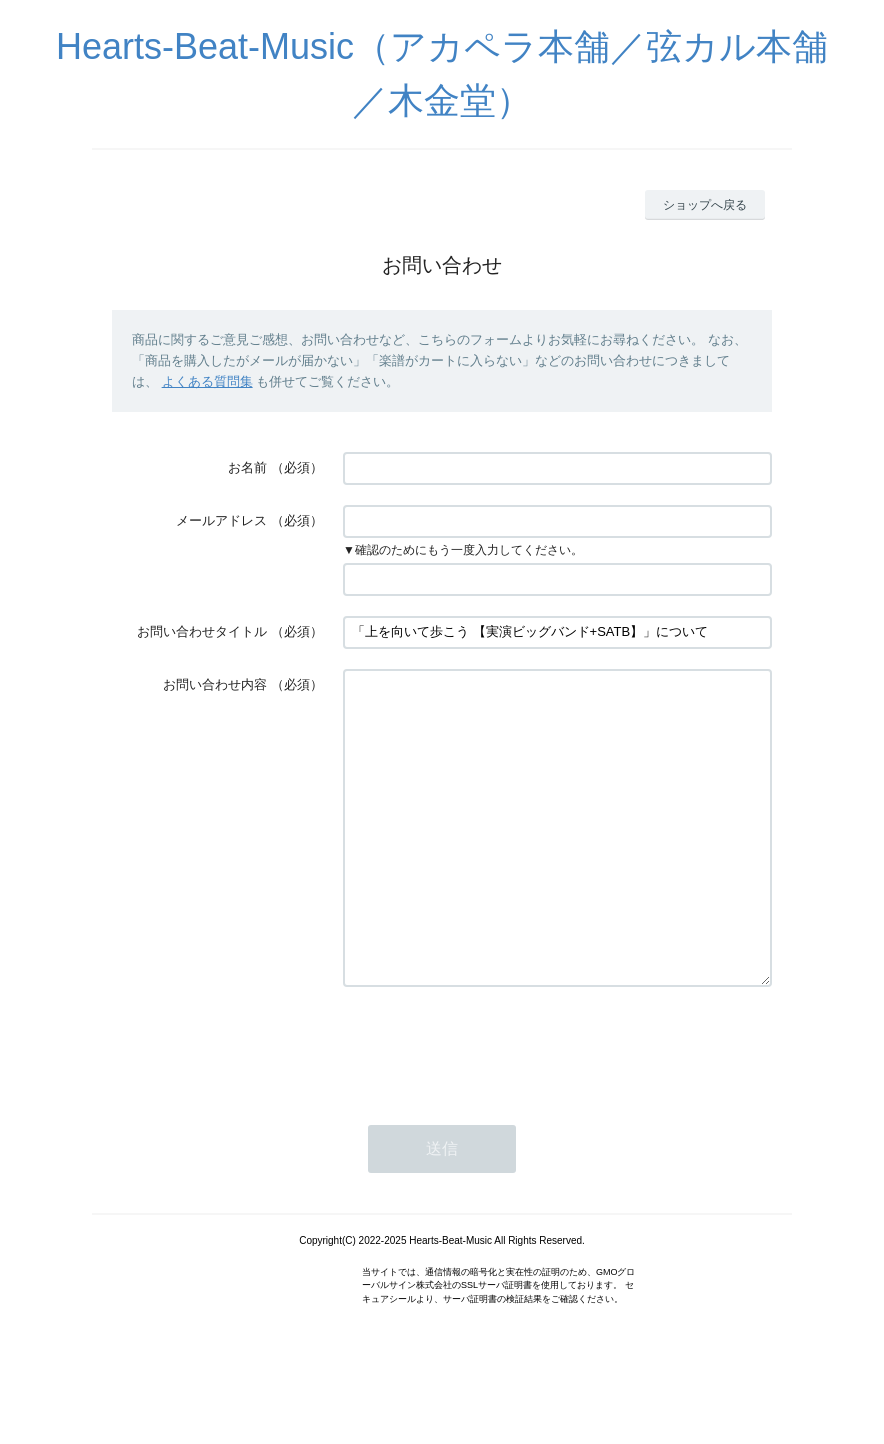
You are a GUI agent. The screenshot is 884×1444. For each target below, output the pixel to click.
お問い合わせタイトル (202, 631)
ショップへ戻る (705, 205)
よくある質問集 (207, 381)
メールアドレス (221, 520)
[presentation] (495, 1106)
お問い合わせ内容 (215, 684)
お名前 (247, 467)
